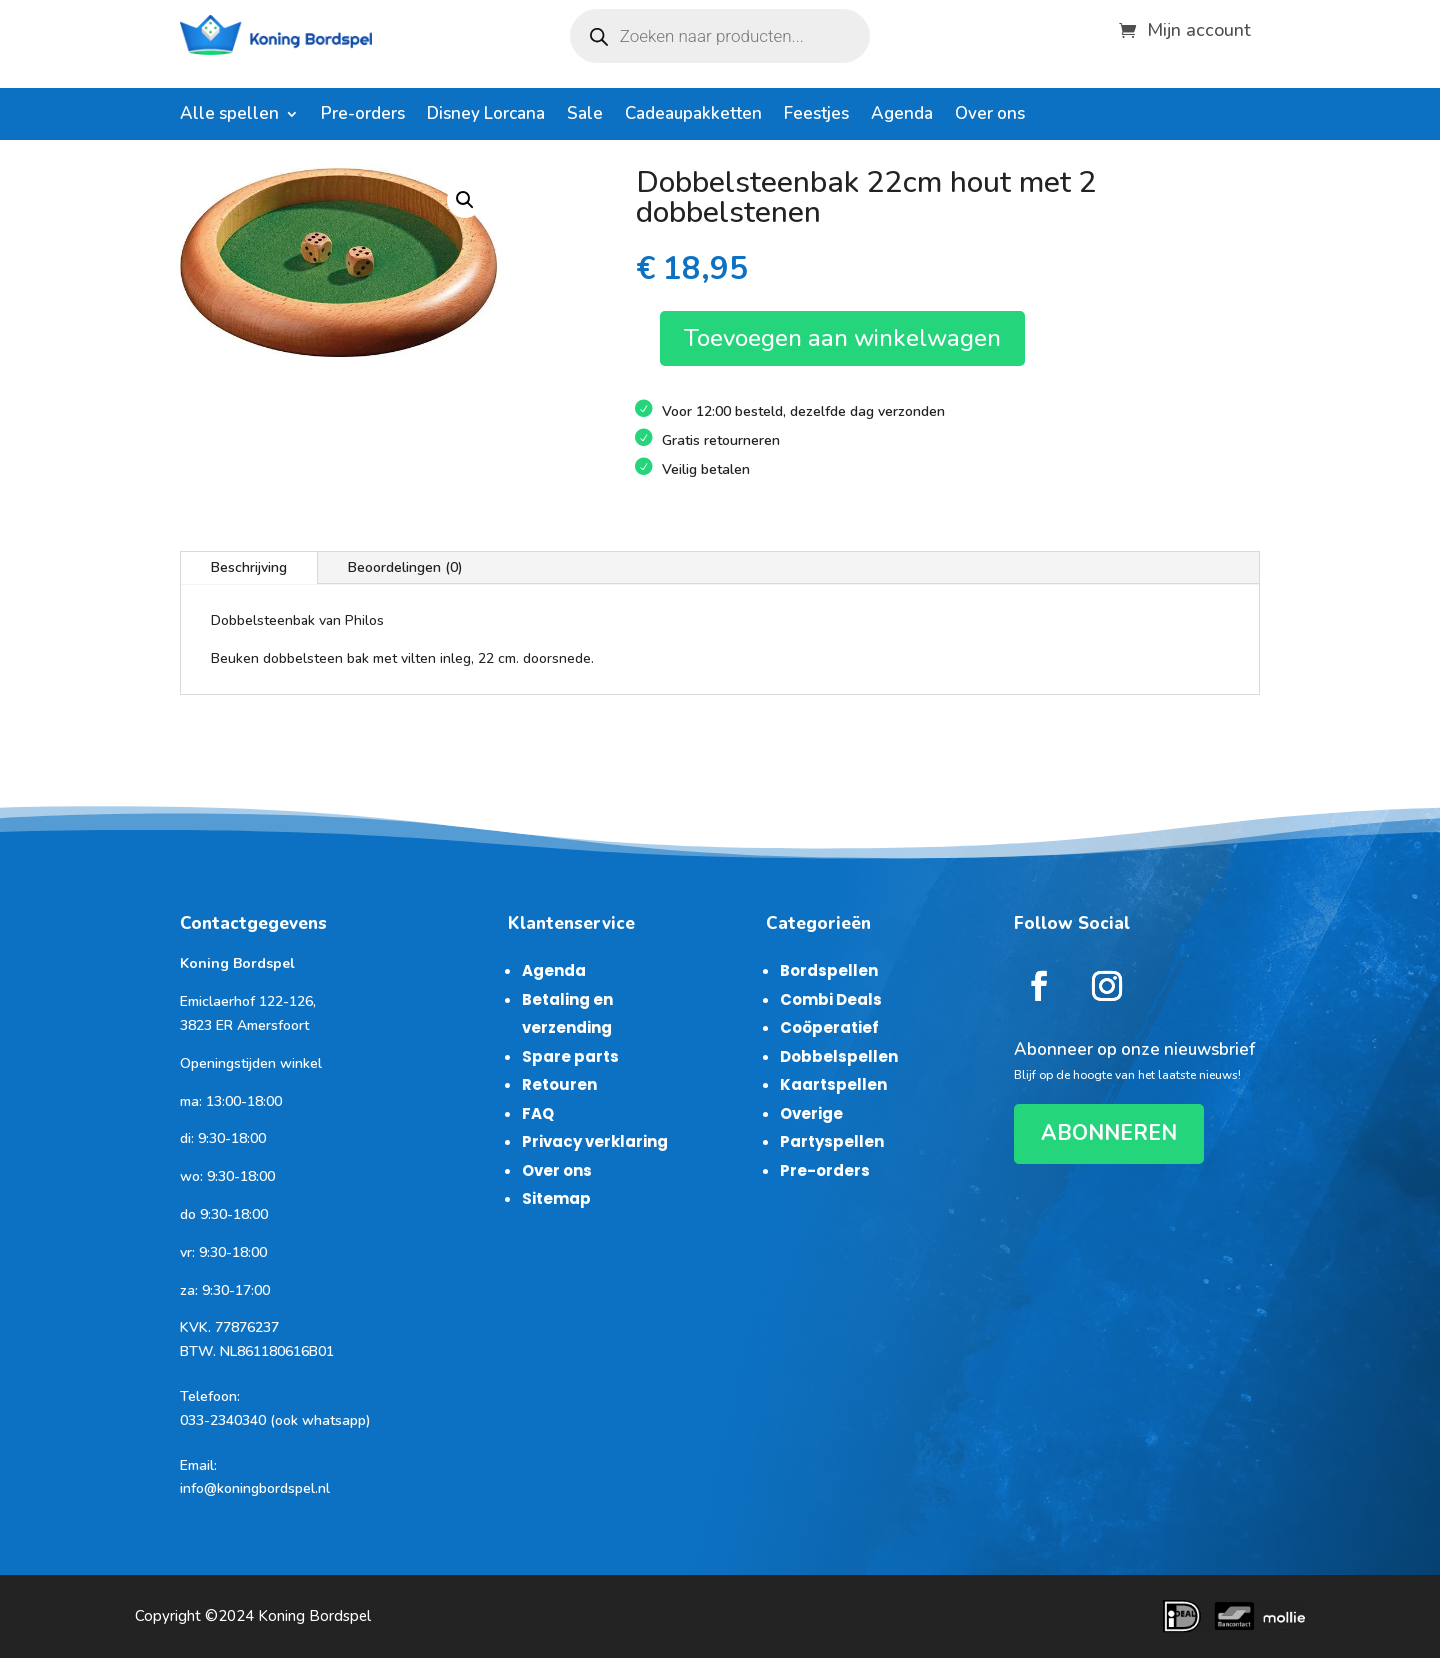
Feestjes (816, 116)
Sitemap (556, 1198)
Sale (585, 116)
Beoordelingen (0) (405, 567)
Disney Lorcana (486, 116)
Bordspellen (829, 970)
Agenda (902, 116)
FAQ (538, 1113)
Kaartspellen (833, 1084)
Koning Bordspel (314, 1616)
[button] (465, 200)
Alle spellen (229, 116)
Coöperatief (829, 1027)
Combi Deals (831, 999)
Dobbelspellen (839, 1056)
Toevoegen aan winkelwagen (842, 338)
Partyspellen (832, 1141)
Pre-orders (363, 116)
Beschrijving (249, 567)
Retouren (559, 1084)
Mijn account (1199, 27)
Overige (811, 1113)
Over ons (990, 116)
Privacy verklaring (595, 1141)
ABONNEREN (1109, 1133)
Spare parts (570, 1056)
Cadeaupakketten (693, 116)
